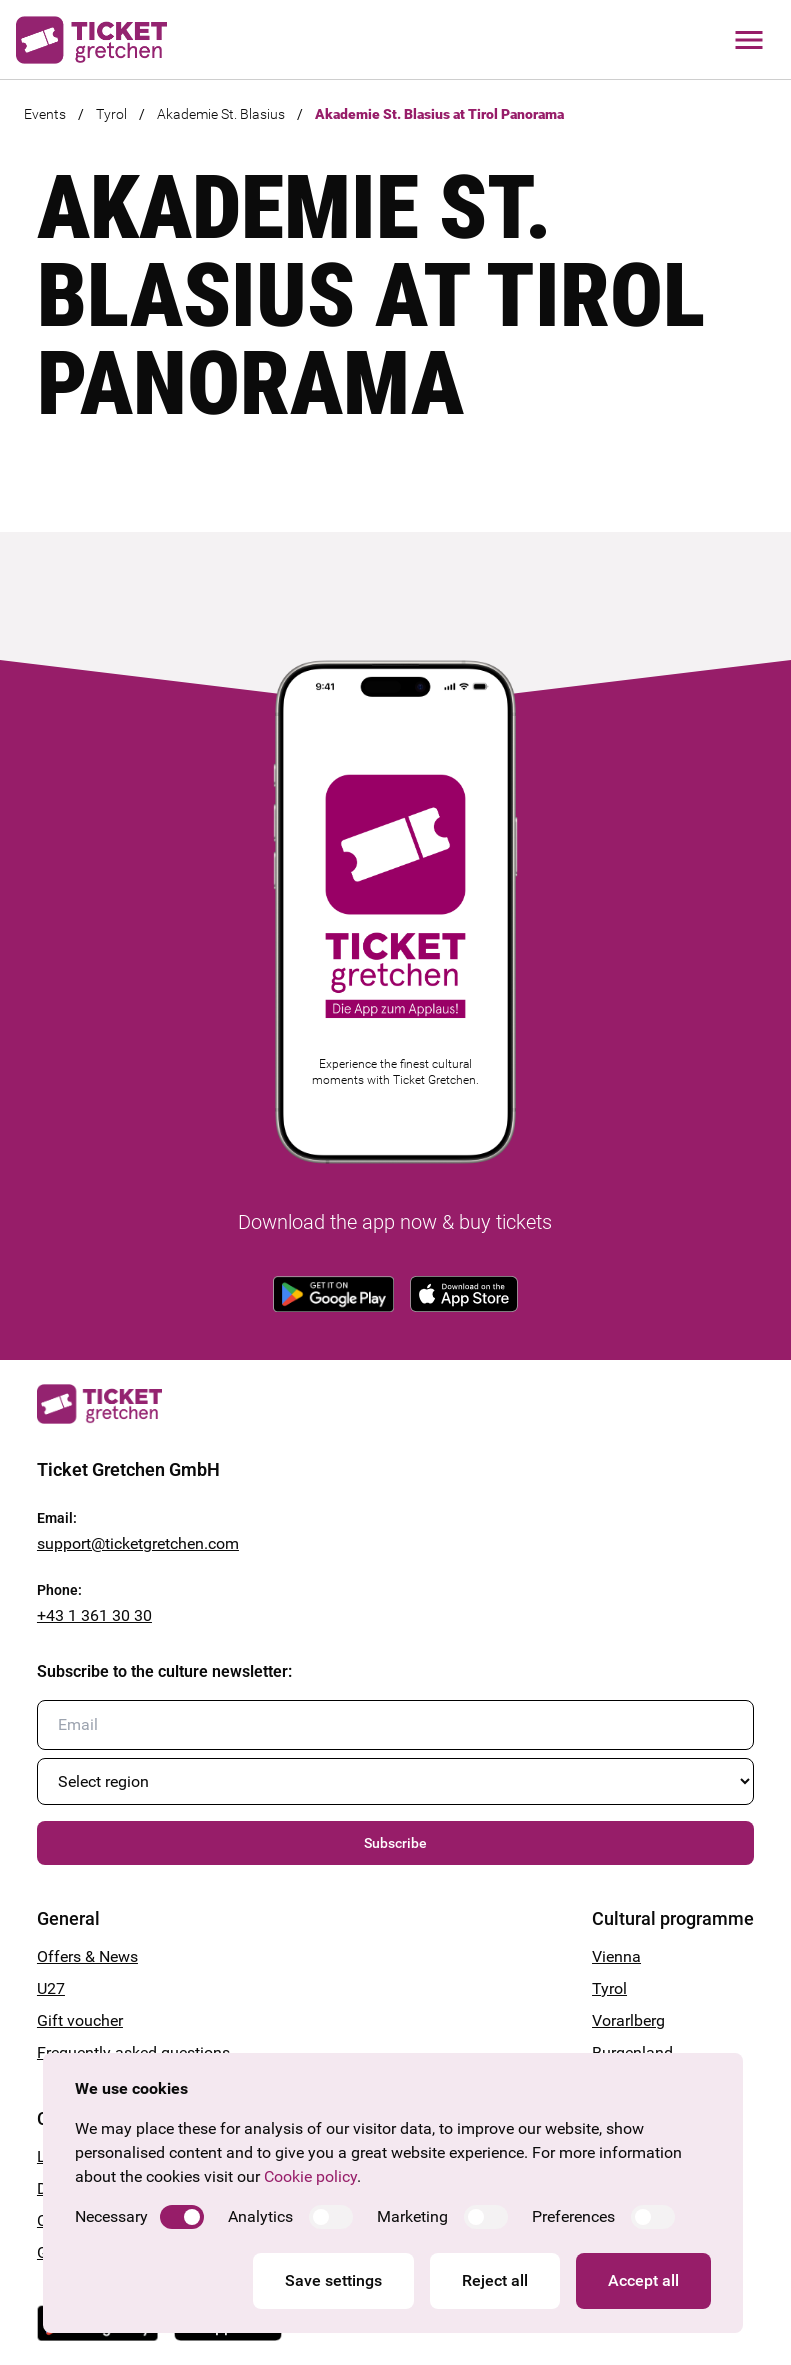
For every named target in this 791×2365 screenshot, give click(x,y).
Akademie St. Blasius (221, 114)
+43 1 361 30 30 (94, 1615)
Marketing (412, 2216)
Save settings (333, 2280)
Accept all (643, 2280)
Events (45, 114)
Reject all (495, 2280)
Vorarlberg (628, 2020)
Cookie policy (310, 2176)
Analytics (260, 2216)
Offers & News (87, 1956)
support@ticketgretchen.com (138, 1543)
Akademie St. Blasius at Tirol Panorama (439, 114)
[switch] (182, 2217)
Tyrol (111, 114)
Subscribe (395, 1843)
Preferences (573, 2216)
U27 (51, 1988)
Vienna (616, 1956)
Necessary (111, 2216)
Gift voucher (80, 2020)
